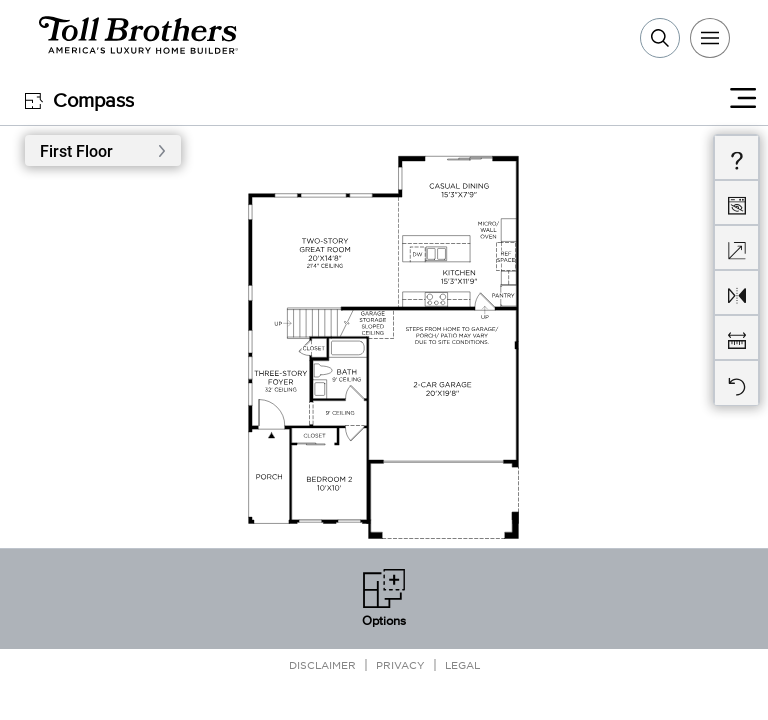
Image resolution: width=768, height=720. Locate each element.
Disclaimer (322, 664)
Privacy (400, 664)
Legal (462, 664)
